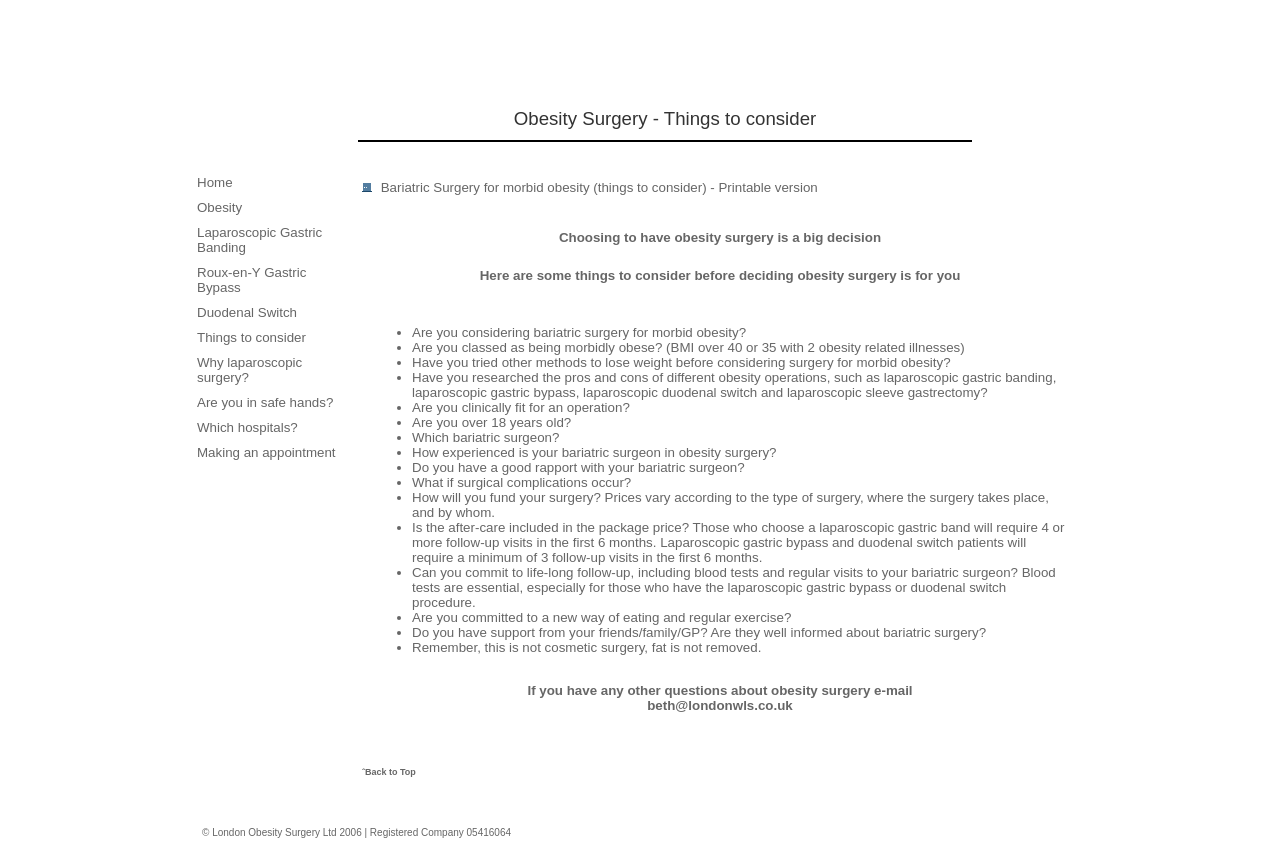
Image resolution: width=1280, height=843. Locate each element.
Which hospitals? (247, 427)
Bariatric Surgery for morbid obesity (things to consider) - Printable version (599, 187)
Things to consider (251, 337)
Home (215, 182)
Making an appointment (266, 452)
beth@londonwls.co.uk (720, 705)
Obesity (219, 207)
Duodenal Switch (247, 312)
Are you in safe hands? (265, 402)
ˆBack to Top (389, 772)
